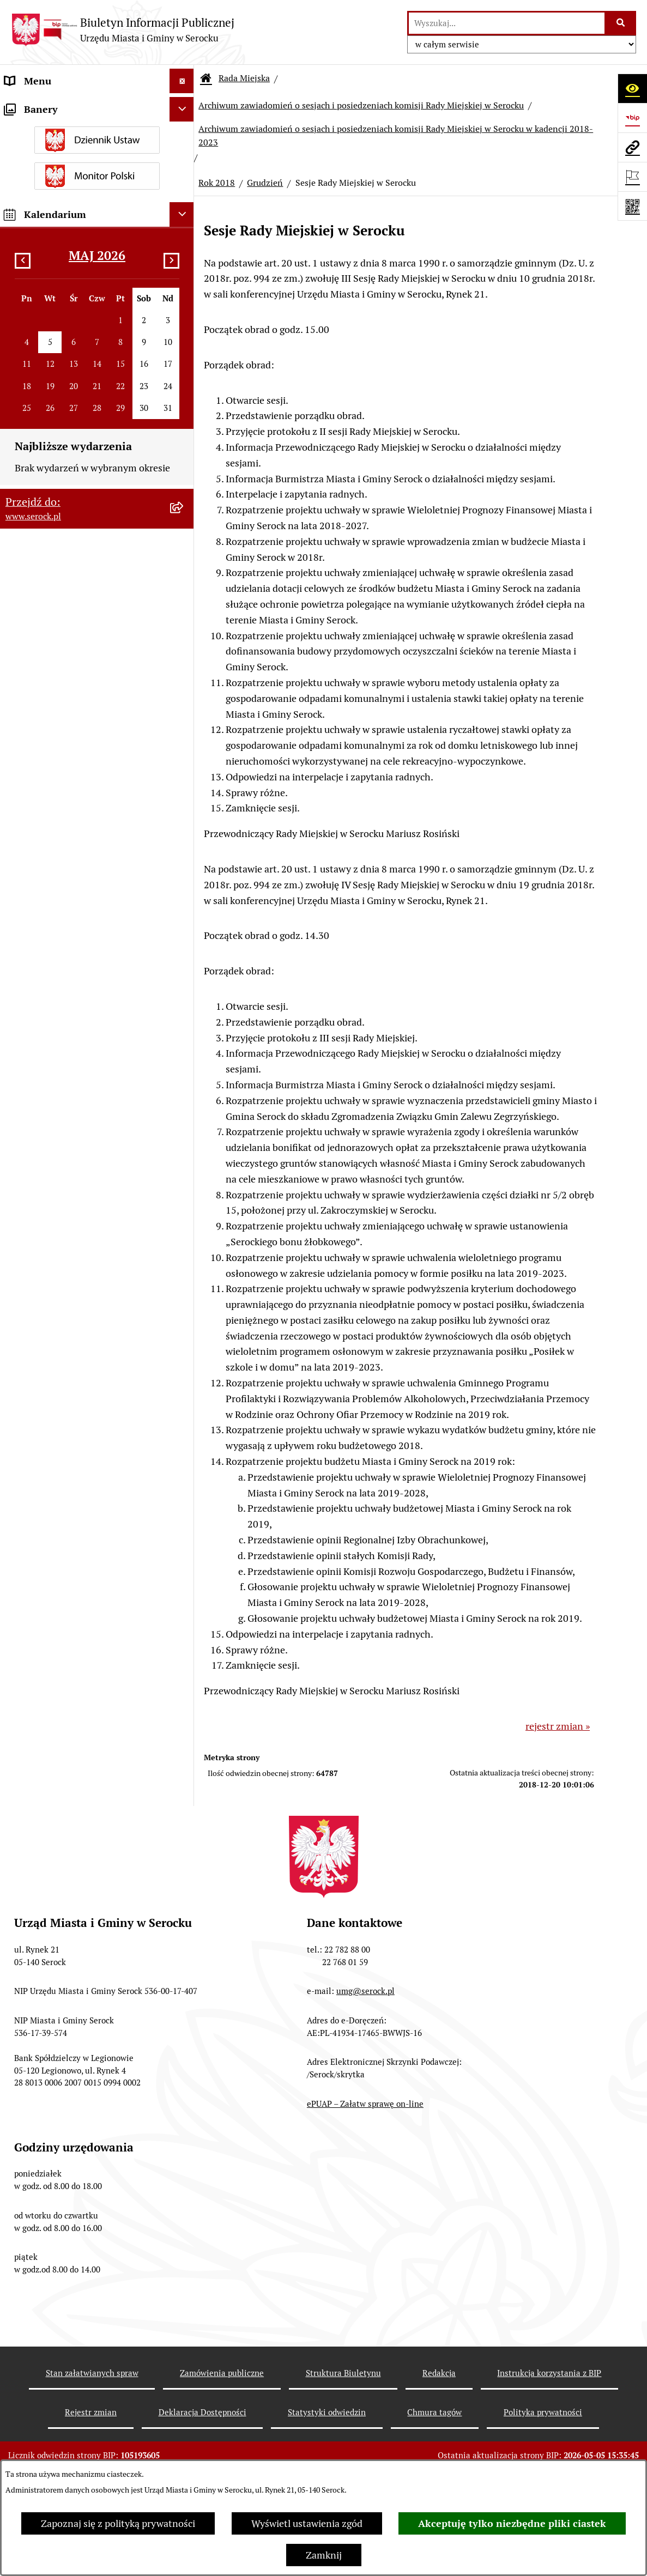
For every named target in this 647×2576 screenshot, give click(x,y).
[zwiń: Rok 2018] (184, 931)
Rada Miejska (244, 78)
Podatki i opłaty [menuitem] (38, 1307)
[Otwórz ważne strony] (632, 176)
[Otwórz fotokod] (632, 206)
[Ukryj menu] (182, 81)
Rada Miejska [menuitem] (33, 154)
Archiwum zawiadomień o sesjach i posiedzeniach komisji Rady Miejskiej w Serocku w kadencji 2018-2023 (395, 135)
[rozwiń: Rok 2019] (184, 900)
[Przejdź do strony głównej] (122, 30)
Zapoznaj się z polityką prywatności (118, 2523)
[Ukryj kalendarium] (182, 2073)
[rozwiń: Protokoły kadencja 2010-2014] (184, 670)
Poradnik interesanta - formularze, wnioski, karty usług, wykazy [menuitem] (79, 1388)
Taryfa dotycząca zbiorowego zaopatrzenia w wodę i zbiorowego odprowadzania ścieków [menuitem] (79, 1734)
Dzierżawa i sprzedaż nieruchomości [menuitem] (83, 1356)
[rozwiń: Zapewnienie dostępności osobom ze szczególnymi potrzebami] (184, 1847)
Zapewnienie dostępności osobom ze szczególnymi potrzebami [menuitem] (84, 1854)
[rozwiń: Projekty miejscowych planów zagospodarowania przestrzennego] (184, 1494)
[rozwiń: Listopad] (184, 1102)
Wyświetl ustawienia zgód (306, 2523)
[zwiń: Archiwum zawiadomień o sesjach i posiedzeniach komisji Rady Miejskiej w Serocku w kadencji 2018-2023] (184, 809)
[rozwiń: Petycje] (184, 1533)
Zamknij (324, 2555)
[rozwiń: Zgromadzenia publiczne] (184, 1822)
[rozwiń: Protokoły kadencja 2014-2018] (184, 639)
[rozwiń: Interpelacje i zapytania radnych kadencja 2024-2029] (184, 436)
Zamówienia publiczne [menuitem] (53, 1469)
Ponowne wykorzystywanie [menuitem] (64, 1797)
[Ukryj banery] (182, 1968)
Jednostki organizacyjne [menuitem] (56, 130)
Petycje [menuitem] (20, 1532)
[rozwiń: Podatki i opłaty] (184, 1307)
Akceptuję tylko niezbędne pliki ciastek (512, 2523)
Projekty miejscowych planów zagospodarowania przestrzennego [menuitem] (80, 1500)
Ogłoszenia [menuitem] (29, 1331)
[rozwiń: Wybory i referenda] (184, 1621)
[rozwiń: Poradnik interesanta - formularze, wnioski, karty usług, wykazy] (184, 1381)
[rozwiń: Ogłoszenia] (184, 1332)
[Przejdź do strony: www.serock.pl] (632, 147)
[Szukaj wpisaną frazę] (621, 23)
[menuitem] (97, 185)
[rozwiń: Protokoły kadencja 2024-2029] (184, 575)
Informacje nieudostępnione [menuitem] (66, 1596)
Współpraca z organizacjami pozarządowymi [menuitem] (65, 1564)
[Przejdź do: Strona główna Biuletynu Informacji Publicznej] (206, 78)
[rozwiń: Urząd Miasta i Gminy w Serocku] (184, 106)
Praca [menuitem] (17, 1420)
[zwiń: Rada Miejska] (184, 155)
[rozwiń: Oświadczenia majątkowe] (184, 1258)
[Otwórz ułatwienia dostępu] (632, 88)
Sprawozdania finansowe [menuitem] (59, 1444)
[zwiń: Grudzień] (184, 963)
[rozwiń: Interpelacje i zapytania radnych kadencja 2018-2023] (184, 483)
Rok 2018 (216, 183)
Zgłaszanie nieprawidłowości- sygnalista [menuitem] (69, 1893)
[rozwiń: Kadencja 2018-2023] (184, 702)
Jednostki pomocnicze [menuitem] (52, 1209)
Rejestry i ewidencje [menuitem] (47, 1670)
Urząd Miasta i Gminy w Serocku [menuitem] (74, 105)
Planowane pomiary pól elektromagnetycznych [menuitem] (56, 1932)
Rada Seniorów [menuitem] (37, 1233)
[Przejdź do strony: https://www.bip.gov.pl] (632, 117)
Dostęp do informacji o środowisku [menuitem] (80, 1645)
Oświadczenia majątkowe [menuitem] (59, 1258)
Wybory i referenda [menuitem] (46, 1621)
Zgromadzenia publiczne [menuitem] (58, 1822)
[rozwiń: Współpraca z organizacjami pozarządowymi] (184, 1557)
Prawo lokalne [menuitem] (35, 1282)
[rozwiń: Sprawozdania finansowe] (184, 1445)
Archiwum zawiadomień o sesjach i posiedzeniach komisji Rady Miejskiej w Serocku (361, 105)
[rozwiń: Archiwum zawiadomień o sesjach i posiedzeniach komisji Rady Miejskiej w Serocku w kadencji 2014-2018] (184, 1133)
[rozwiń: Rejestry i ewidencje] (184, 1670)
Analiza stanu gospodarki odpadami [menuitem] (82, 1694)
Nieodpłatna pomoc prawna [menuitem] (65, 1773)
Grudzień (265, 183)
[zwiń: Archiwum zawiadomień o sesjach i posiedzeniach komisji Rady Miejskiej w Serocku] (184, 733)
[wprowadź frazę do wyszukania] (506, 23)
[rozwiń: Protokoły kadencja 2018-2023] (184, 607)
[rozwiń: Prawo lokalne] (184, 1283)
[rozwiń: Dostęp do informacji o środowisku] (184, 1646)
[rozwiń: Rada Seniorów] (184, 1234)
